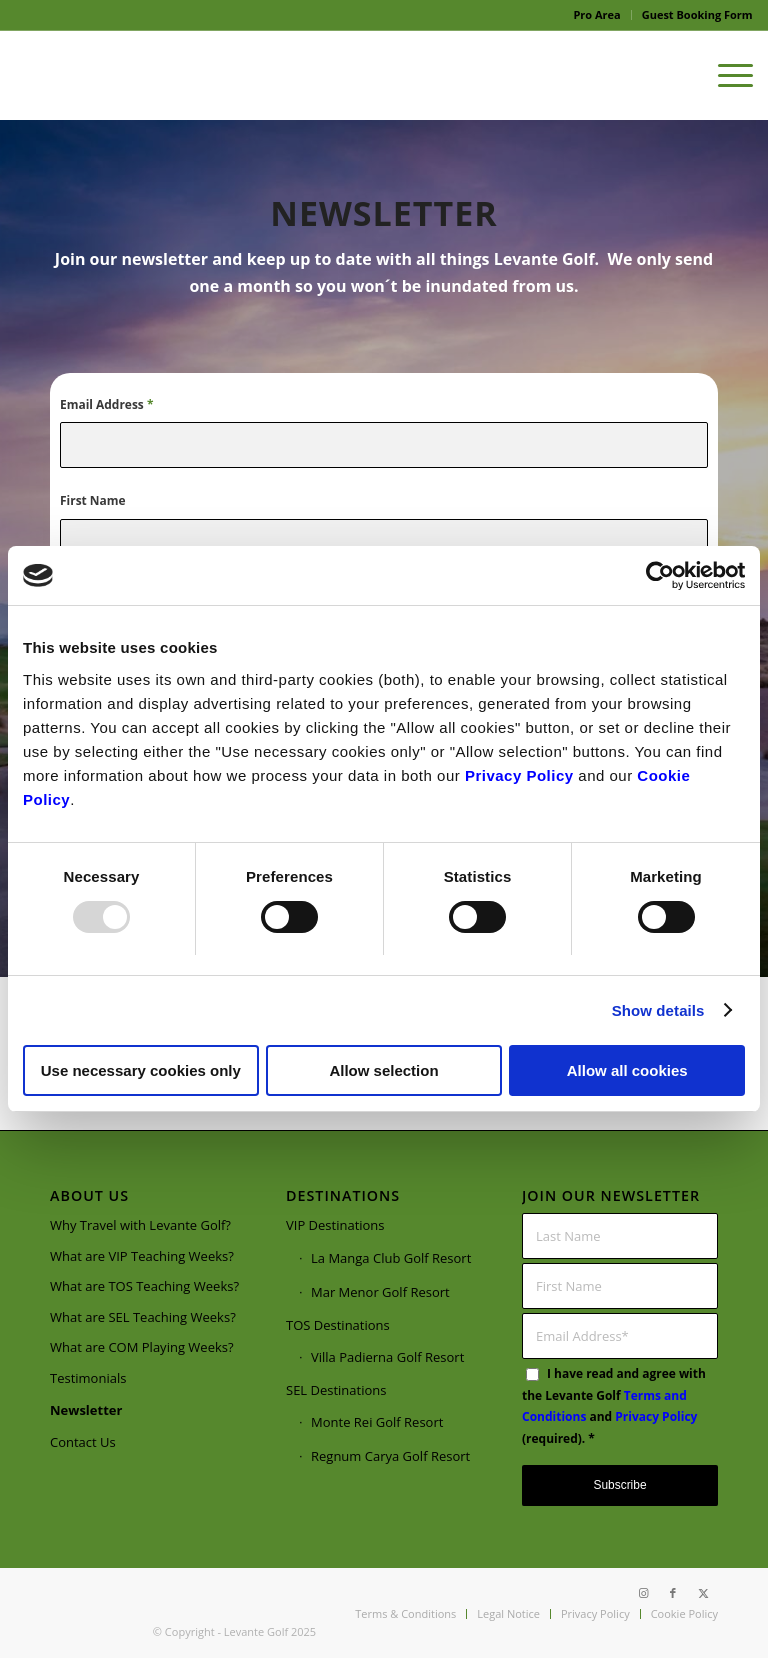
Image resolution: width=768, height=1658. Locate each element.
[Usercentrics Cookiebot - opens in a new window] (657, 576)
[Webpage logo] (165, 75)
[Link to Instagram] (643, 1593)
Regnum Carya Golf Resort (390, 1457)
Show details (658, 1010)
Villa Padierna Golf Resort (387, 1357)
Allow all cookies (627, 1070)
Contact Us (83, 1443)
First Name (93, 500)
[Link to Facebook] (673, 1593)
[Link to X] (703, 1593)
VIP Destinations (335, 1226)
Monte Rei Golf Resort (377, 1422)
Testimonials (88, 1378)
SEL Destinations (336, 1390)
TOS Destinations (338, 1325)
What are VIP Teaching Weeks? (142, 1256)
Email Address (106, 404)
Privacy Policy (519, 775)
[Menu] (725, 75)
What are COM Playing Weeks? (142, 1347)
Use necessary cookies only (141, 1070)
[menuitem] (597, 15)
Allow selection (383, 1070)
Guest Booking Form (697, 14)
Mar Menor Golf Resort (380, 1292)
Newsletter (86, 1410)
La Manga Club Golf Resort (391, 1258)
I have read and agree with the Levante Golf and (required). (614, 1406)
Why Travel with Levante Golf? (140, 1226)
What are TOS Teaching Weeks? (144, 1286)
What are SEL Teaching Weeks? (143, 1317)
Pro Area (596, 14)
